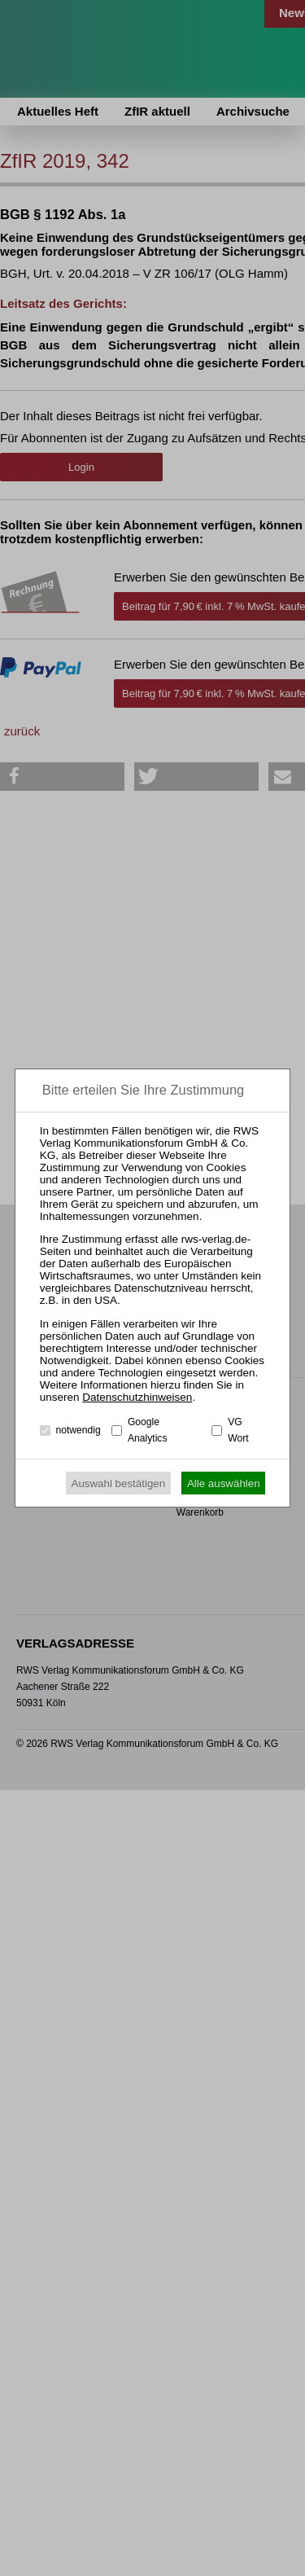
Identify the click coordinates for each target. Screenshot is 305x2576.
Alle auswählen (223, 1483)
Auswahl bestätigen (119, 1483)
